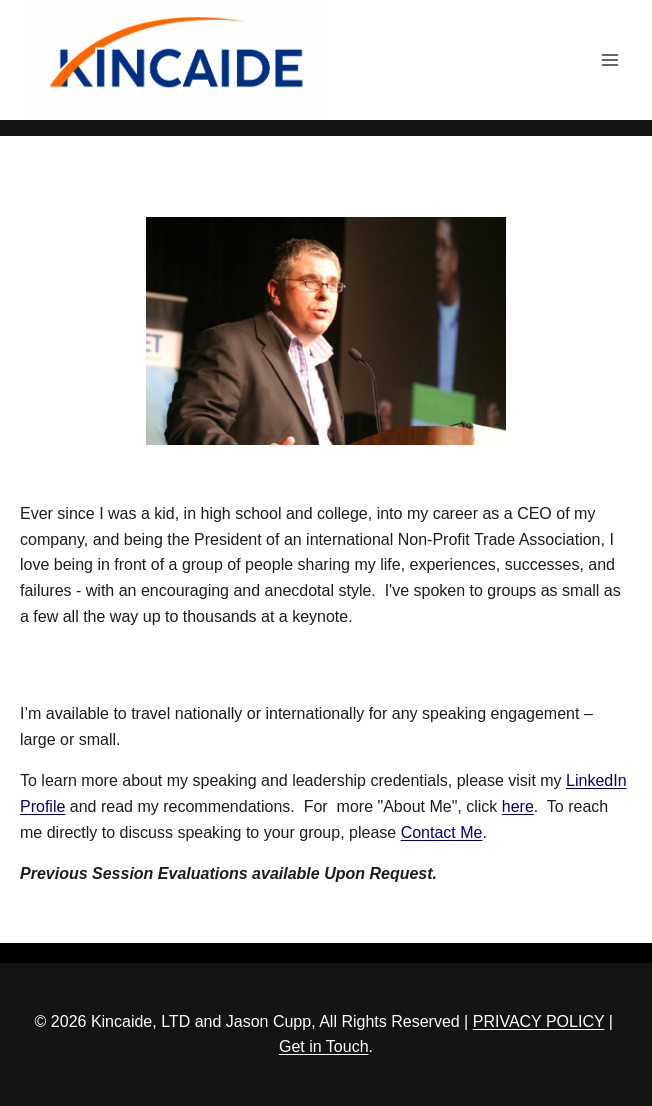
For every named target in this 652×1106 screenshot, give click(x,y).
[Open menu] (609, 59)
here (518, 806)
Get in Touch (324, 1046)
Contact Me (442, 832)
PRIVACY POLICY (539, 1021)
